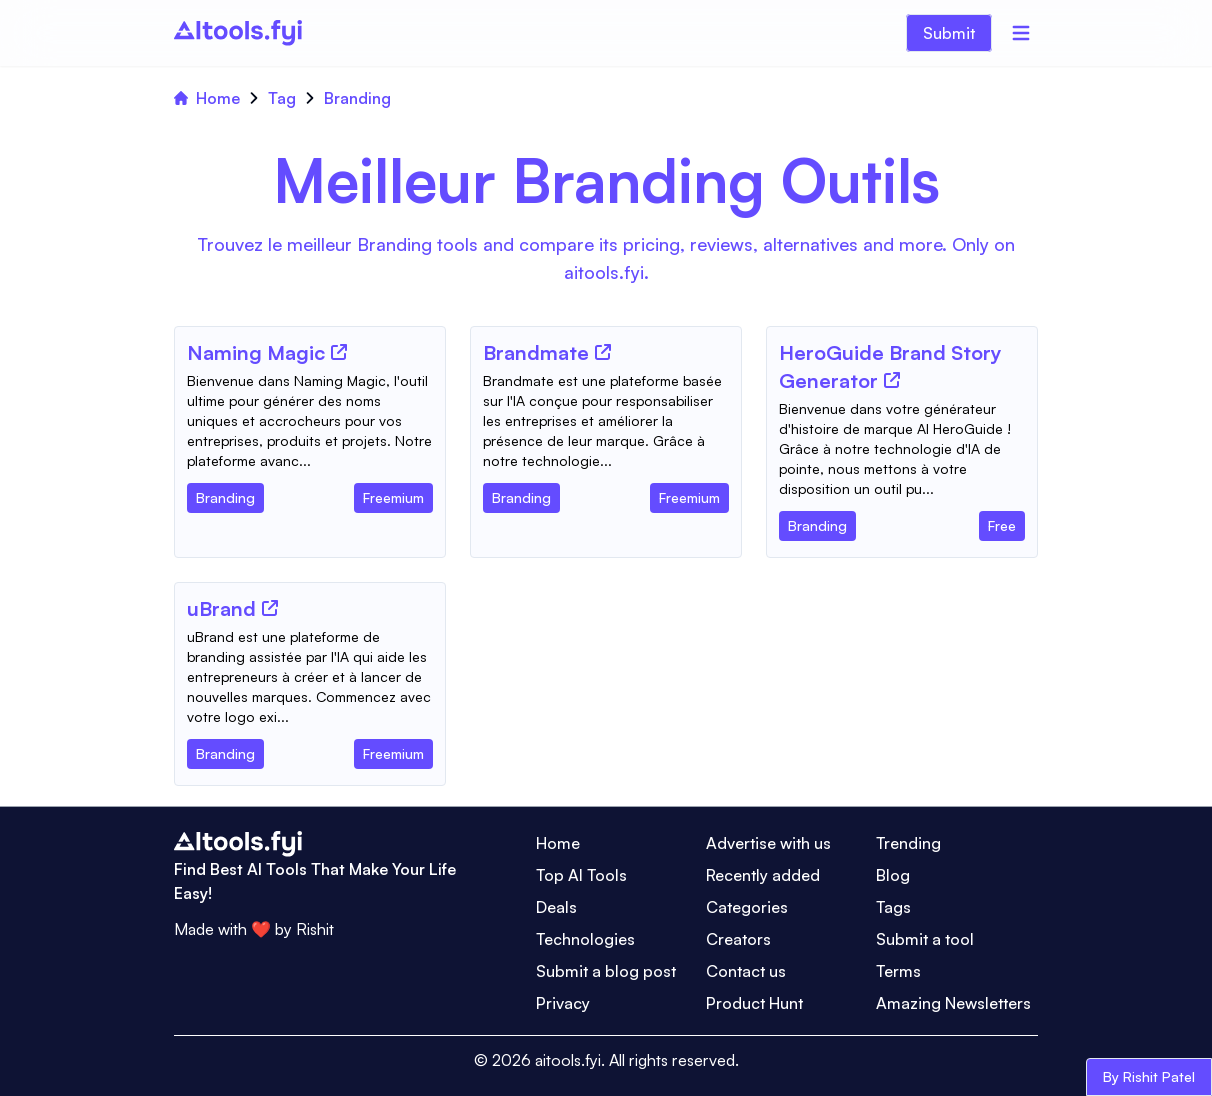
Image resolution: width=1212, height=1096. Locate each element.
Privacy (563, 1003)
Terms (898, 971)
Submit (949, 33)
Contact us (746, 971)
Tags (893, 907)
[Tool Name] (256, 354)
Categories (747, 907)
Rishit (315, 929)
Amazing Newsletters (953, 1003)
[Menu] (1021, 33)
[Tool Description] (310, 421)
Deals (556, 907)
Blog (893, 875)
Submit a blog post (606, 971)
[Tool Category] (225, 494)
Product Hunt (754, 1003)
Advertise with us (768, 843)
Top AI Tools (581, 875)
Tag (282, 98)
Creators (738, 939)
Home (207, 98)
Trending (908, 843)
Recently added (763, 875)
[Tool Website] (339, 352)
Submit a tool (925, 939)
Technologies (585, 939)
